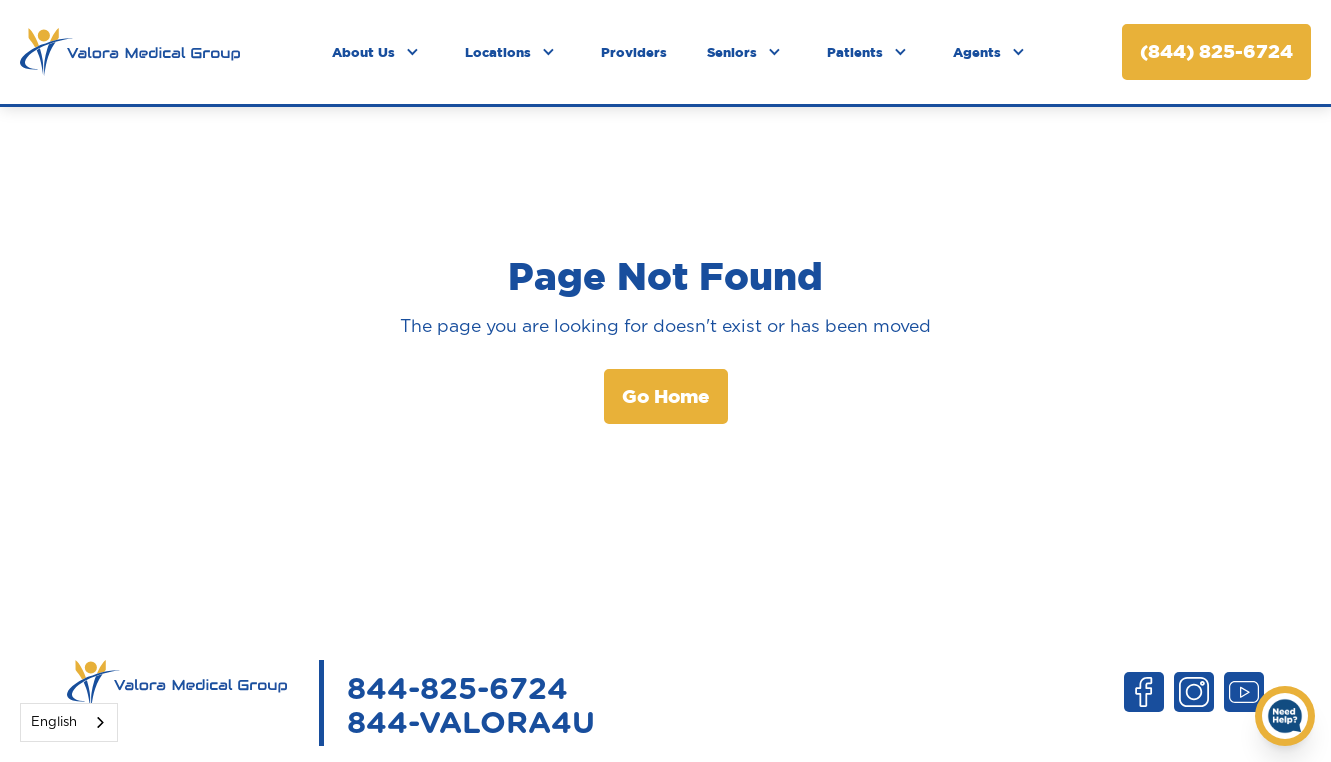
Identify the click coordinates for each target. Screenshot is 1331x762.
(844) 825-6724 (1216, 51)
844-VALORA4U (471, 724)
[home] (130, 52)
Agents (977, 52)
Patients (855, 52)
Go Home (666, 396)
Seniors (732, 52)
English (54, 722)
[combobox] (69, 722)
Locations (498, 52)
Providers (634, 52)
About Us (363, 52)
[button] (378, 52)
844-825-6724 (457, 690)
